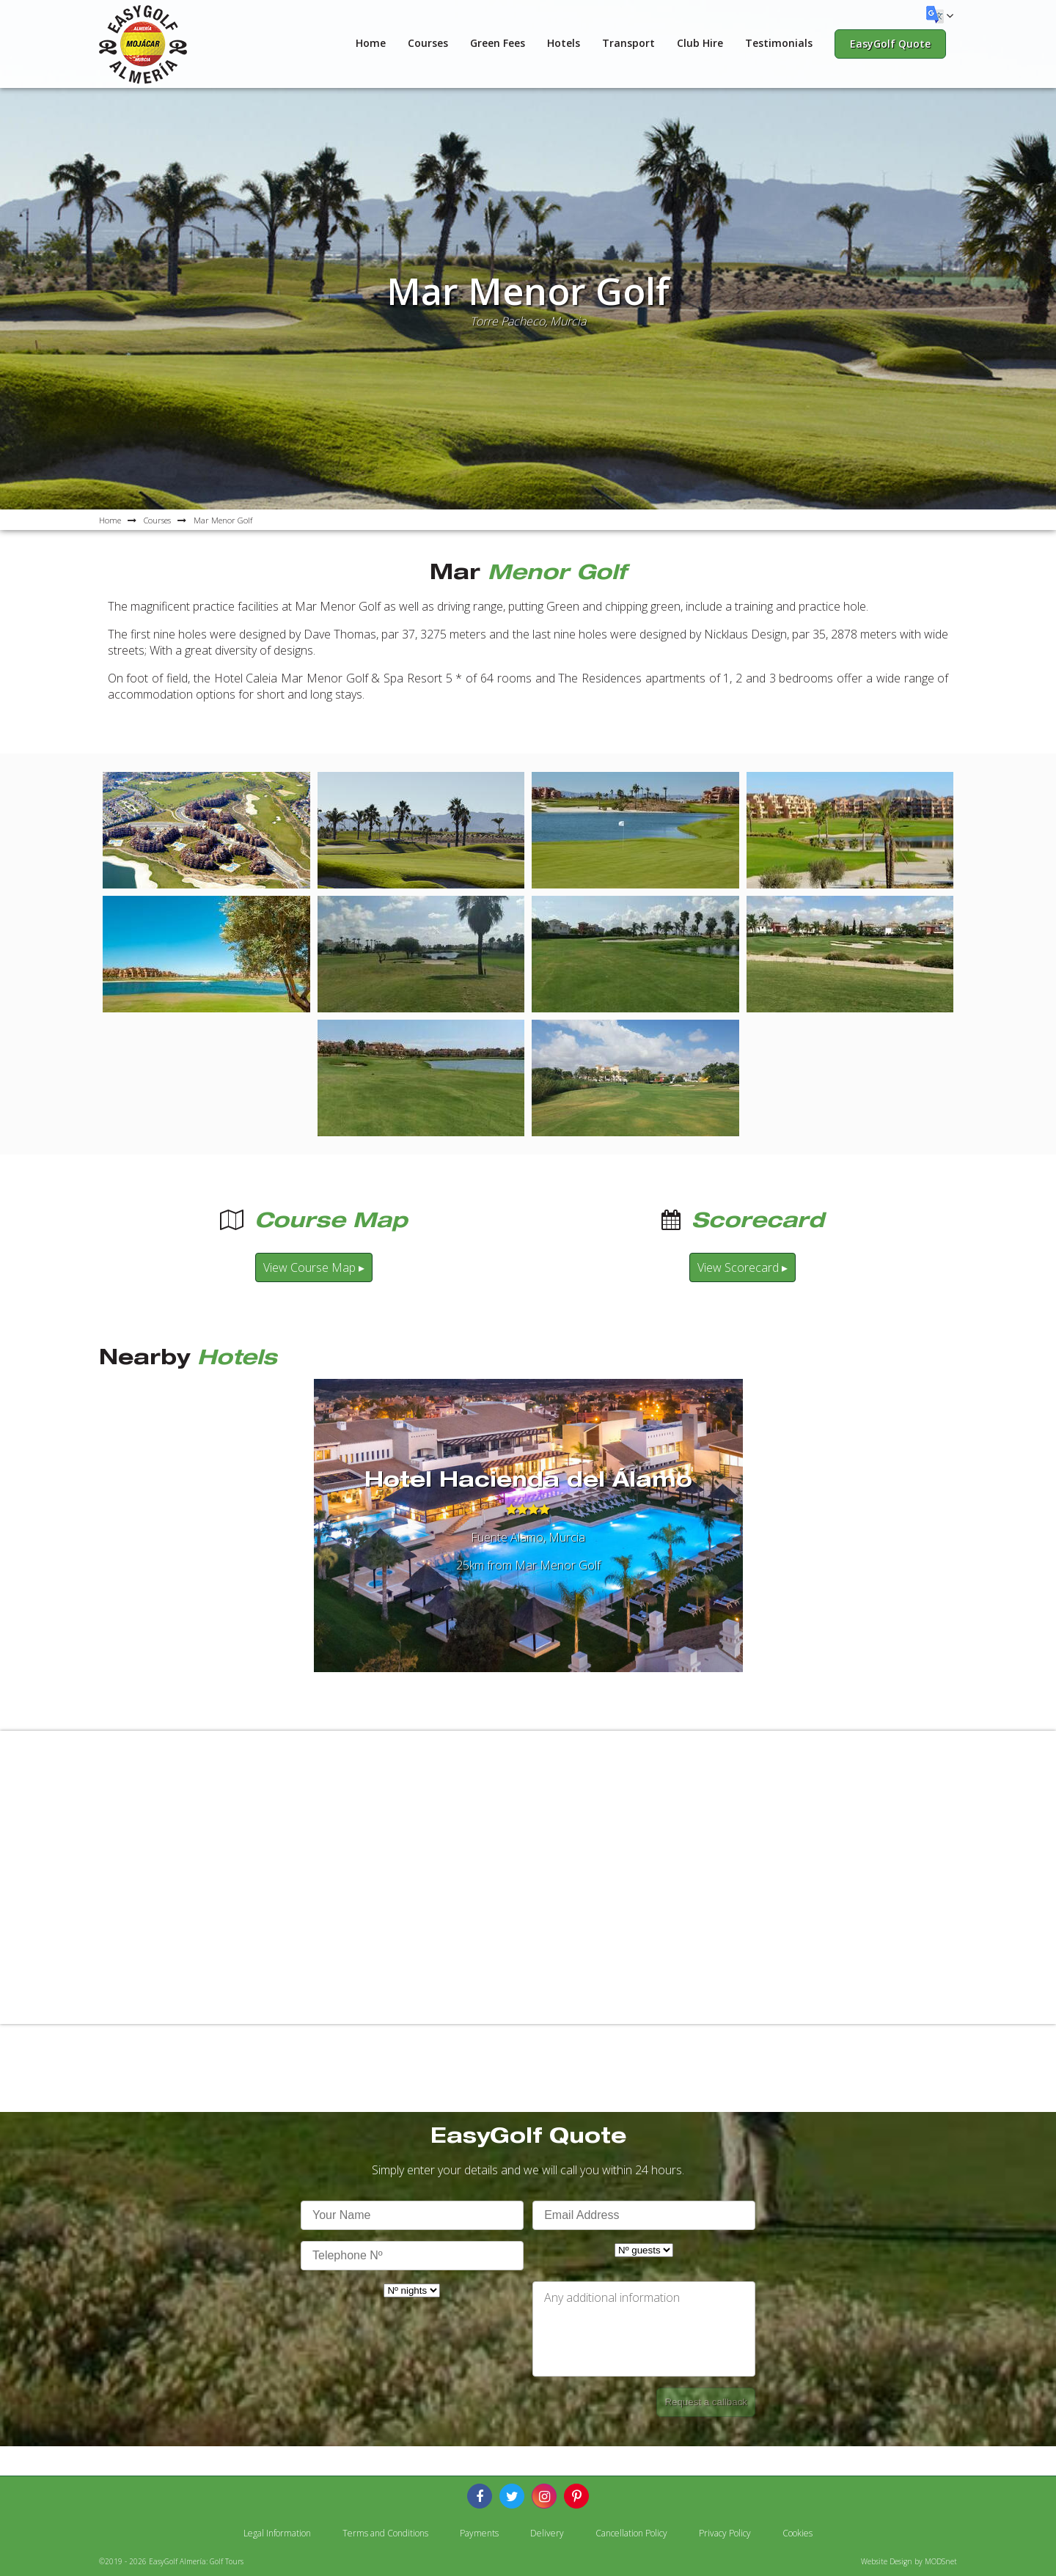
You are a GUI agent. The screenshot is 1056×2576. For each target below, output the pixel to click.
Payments (479, 2533)
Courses (428, 43)
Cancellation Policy (631, 2533)
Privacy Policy (725, 2533)
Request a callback (705, 2401)
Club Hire (700, 43)
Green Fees (497, 43)
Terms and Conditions (385, 2533)
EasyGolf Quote (890, 44)
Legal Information (277, 2533)
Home (371, 43)
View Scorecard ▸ (742, 1267)
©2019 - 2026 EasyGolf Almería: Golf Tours (171, 2561)
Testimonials (779, 43)
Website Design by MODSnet (909, 2561)
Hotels (563, 43)
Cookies (797, 2533)
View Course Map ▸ (313, 1267)
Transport (628, 43)
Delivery (547, 2533)
